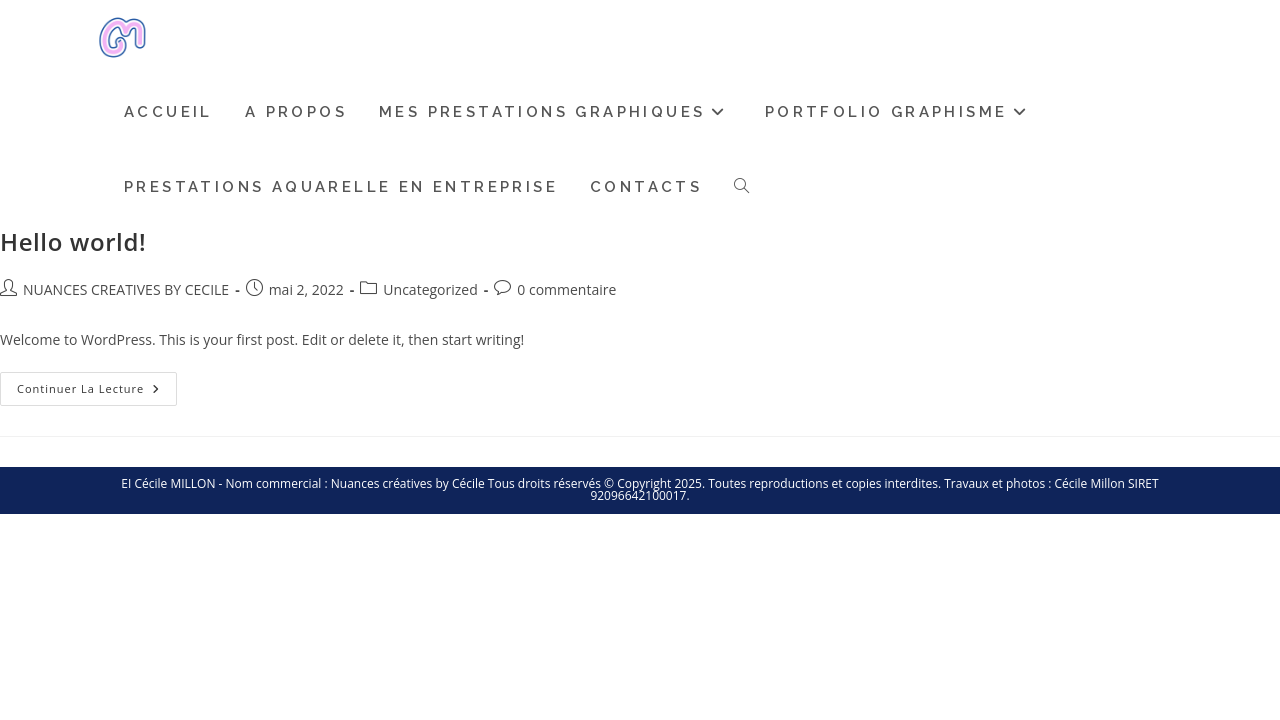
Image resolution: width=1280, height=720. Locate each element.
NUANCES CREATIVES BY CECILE (126, 289)
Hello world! (73, 241)
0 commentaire (566, 289)
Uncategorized (430, 289)
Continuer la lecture (97, 384)
